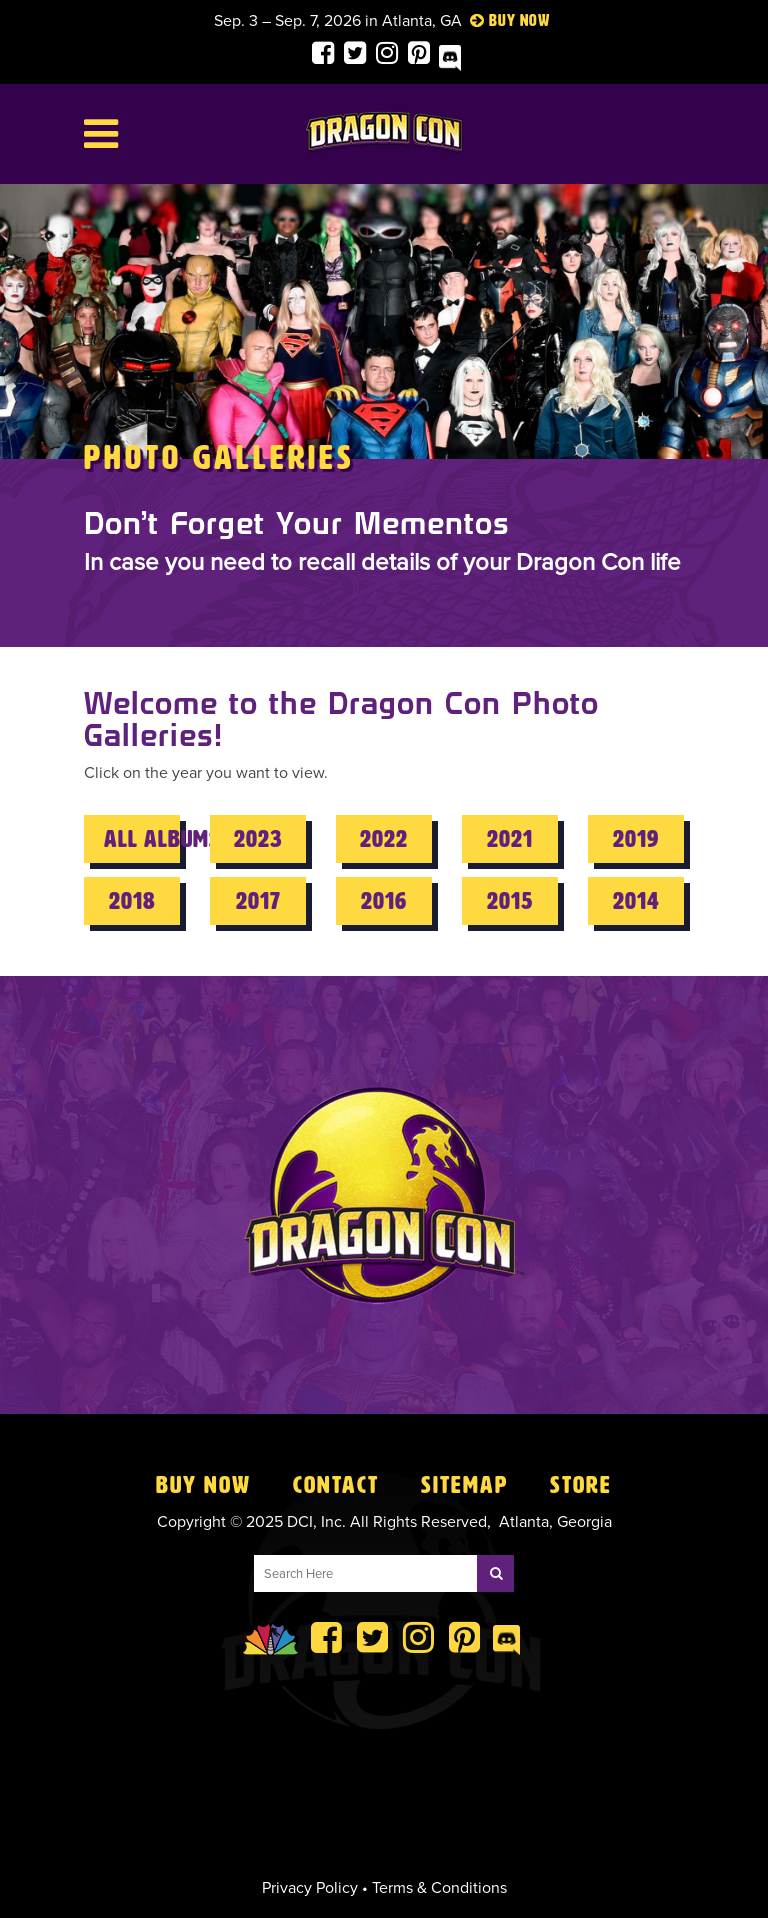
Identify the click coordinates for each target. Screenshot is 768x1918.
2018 (132, 901)
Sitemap (464, 1485)
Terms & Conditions (439, 1888)
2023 (258, 839)
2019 (636, 839)
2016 (384, 901)
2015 (510, 901)
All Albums (142, 839)
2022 (384, 839)
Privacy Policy (310, 1888)
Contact (336, 1485)
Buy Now (203, 1485)
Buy (502, 20)
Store (581, 1485)
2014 (636, 901)
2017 (258, 901)
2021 (510, 839)
